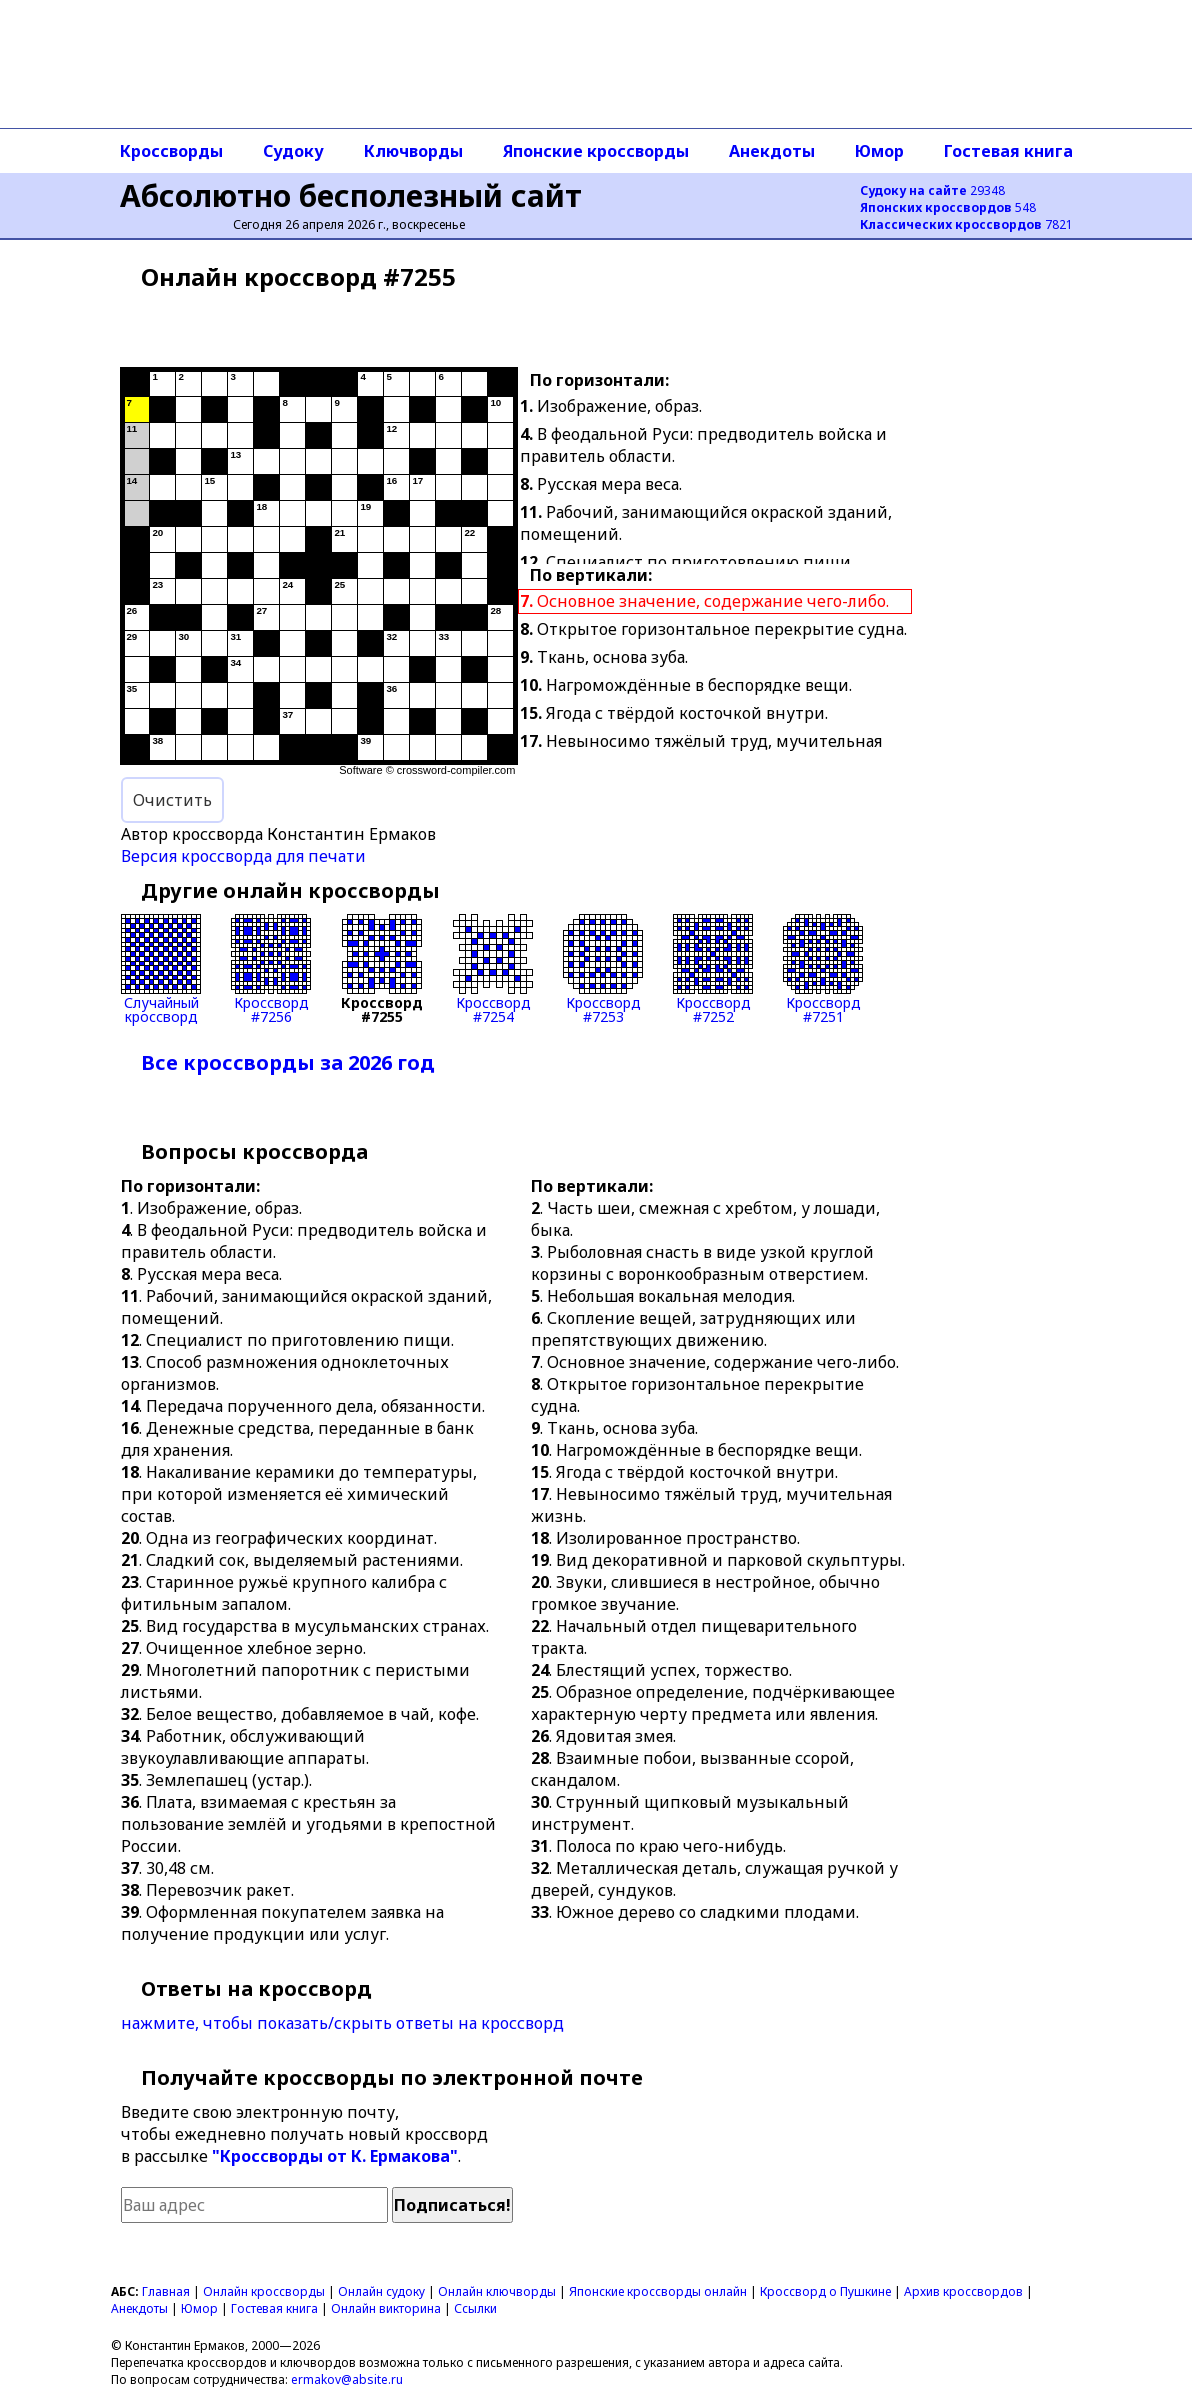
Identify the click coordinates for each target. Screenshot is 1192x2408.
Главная (166, 2291)
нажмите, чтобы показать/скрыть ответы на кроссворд (342, 2023)
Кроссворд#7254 (493, 969)
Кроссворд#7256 (271, 969)
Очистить (172, 800)
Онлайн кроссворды (264, 2291)
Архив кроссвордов (963, 2291)
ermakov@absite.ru (347, 2379)
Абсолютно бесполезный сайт (351, 195)
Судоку (293, 151)
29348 (932, 190)
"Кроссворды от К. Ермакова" (335, 2156)
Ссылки (475, 2308)
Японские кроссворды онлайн (658, 2291)
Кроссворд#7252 (713, 969)
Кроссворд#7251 (823, 969)
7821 (966, 224)
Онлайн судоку (381, 2291)
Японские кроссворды (596, 151)
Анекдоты (772, 151)
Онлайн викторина (386, 2308)
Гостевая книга (1008, 151)
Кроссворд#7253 (603, 969)
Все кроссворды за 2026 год (288, 1062)
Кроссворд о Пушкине (825, 2291)
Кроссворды (171, 151)
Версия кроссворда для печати (243, 856)
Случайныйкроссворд (161, 969)
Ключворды (413, 151)
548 (948, 207)
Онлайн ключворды (497, 2291)
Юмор (879, 151)
